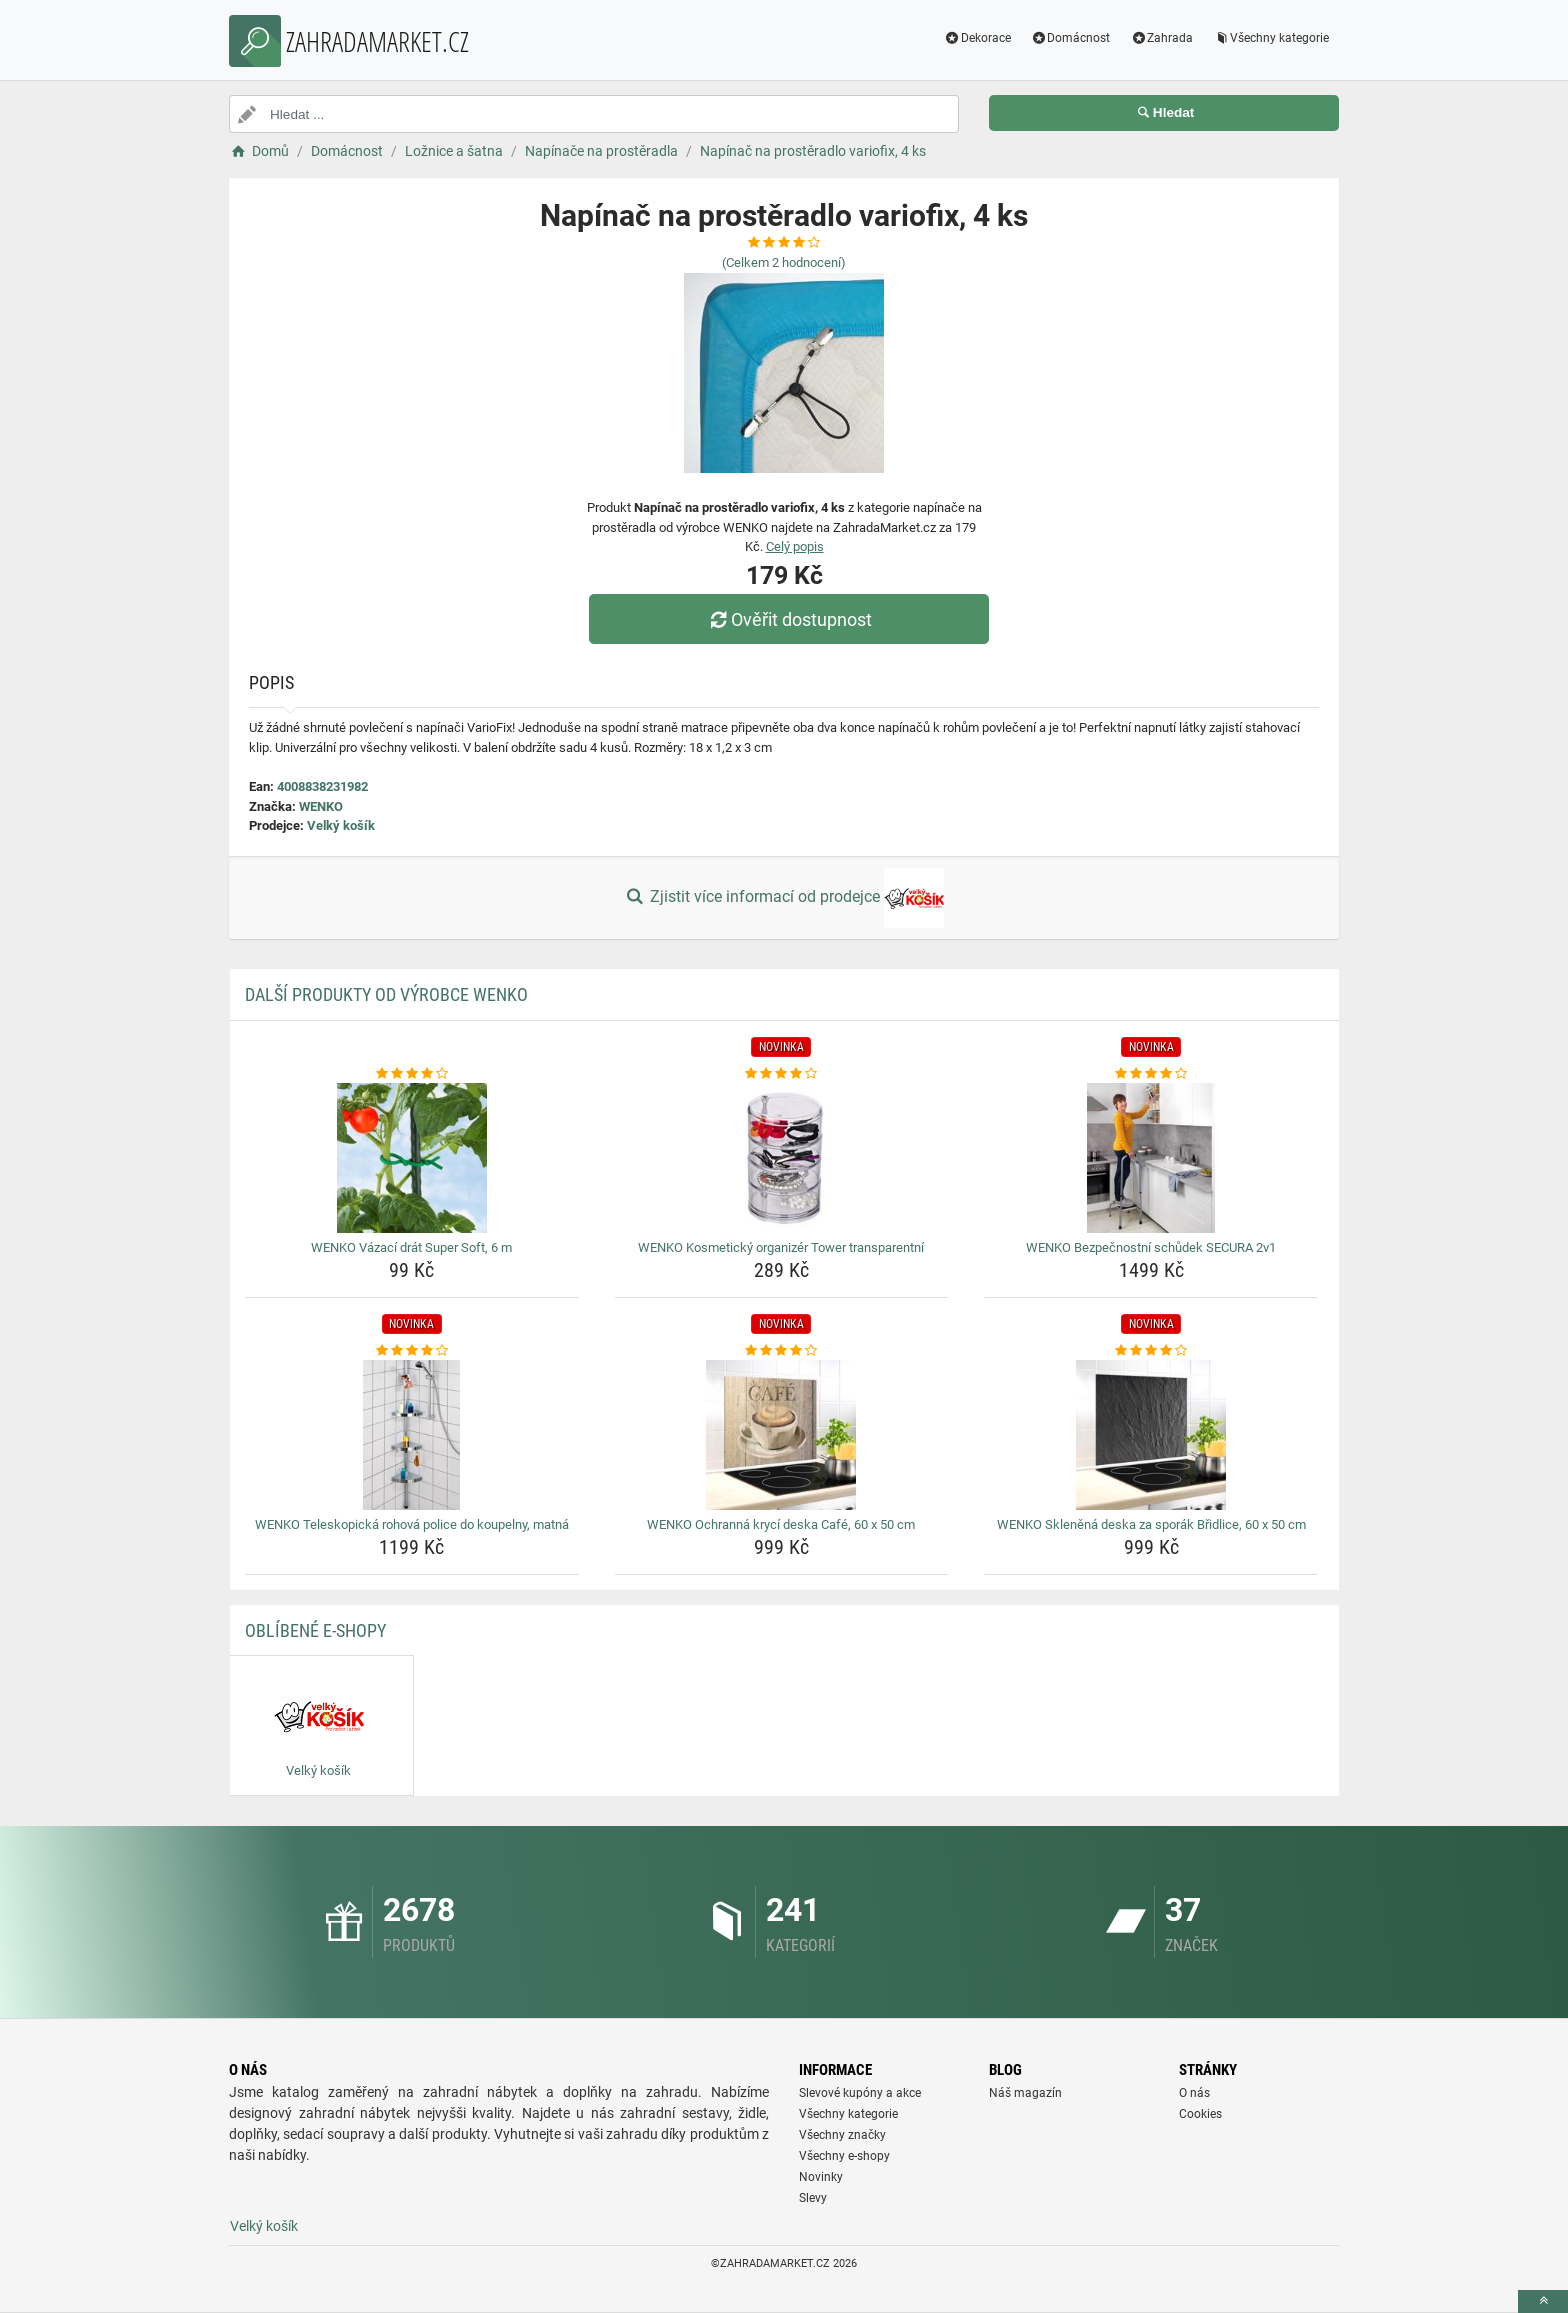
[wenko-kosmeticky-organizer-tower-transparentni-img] (781, 1158)
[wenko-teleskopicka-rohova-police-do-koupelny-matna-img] (412, 1435)
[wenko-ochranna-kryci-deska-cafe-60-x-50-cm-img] (781, 1435)
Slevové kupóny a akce (860, 2093)
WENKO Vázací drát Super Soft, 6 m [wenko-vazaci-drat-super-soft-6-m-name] (411, 1247)
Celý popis (795, 546)
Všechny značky (842, 2135)
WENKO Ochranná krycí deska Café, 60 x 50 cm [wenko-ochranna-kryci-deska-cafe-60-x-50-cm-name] (781, 1524)
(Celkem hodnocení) (784, 262)
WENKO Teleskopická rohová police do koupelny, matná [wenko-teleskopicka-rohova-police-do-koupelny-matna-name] (412, 1524)
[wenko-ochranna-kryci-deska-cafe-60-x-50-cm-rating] (781, 1351)
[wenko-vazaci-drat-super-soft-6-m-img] (412, 1158)
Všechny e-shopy (844, 2156)
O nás (1194, 2093)
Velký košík (341, 825)
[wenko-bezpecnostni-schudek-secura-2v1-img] (1151, 1158)
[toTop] (1543, 2301)
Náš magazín (1025, 2093)
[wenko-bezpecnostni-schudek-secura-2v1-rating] (1151, 1074)
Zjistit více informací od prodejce (784, 898)
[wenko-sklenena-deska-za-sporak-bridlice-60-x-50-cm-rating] (1151, 1351)
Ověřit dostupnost (789, 619)
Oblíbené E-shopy (315, 1630)
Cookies (1200, 2114)
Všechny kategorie (1271, 38)
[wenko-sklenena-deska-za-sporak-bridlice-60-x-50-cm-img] (1151, 1435)
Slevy (813, 2198)
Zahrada (1161, 38)
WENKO (321, 806)
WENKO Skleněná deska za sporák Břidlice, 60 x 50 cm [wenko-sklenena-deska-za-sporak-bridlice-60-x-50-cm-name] (1151, 1524)
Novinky (821, 2177)
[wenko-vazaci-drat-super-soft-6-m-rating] (412, 1074)
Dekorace (977, 38)
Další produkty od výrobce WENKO (386, 994)
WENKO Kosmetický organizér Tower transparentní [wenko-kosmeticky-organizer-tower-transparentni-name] (781, 1247)
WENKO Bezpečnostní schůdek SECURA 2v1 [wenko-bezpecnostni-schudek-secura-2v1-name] (1151, 1247)
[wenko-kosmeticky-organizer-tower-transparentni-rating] (781, 1074)
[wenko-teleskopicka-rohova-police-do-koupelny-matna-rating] (412, 1351)
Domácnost (1071, 38)
